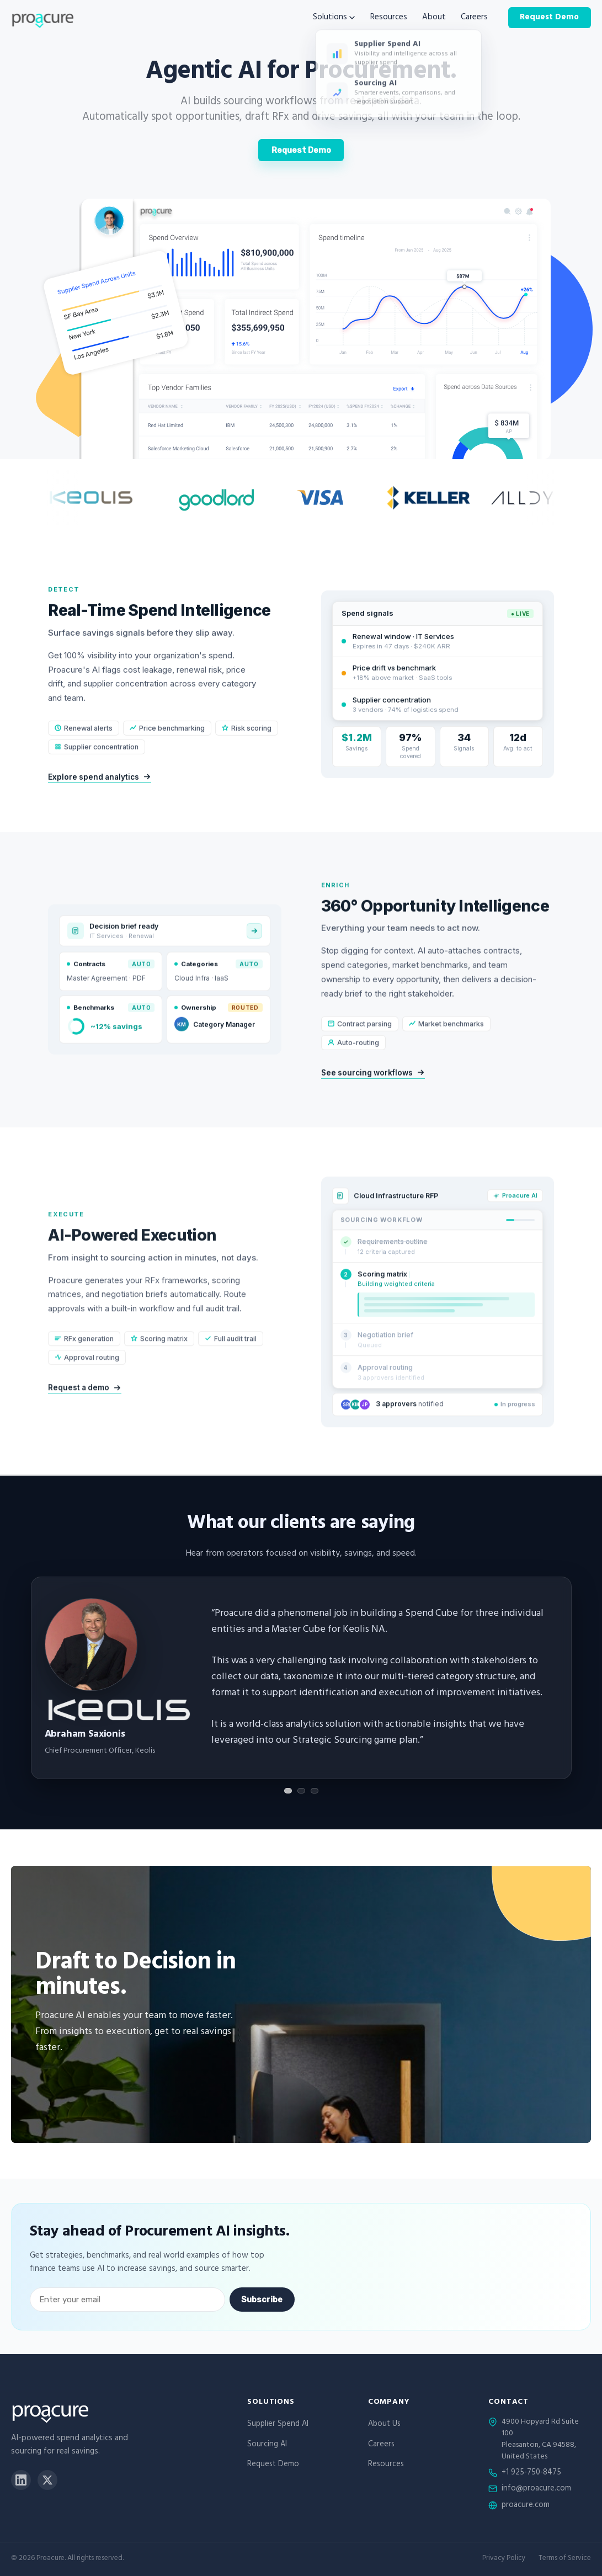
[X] (47, 2480)
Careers (474, 18)
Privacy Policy (503, 2559)
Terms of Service (565, 2559)
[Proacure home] (42, 18)
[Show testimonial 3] (314, 1790)
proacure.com (526, 2506)
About (434, 18)
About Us (384, 2424)
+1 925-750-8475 (531, 2473)
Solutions (334, 18)
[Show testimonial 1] (288, 1790)
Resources (388, 18)
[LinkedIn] (21, 2480)
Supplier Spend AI (277, 2424)
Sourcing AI (267, 2444)
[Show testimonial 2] (301, 1790)
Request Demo (549, 17)
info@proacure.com (536, 2489)
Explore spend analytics (99, 794)
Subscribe (262, 2299)
